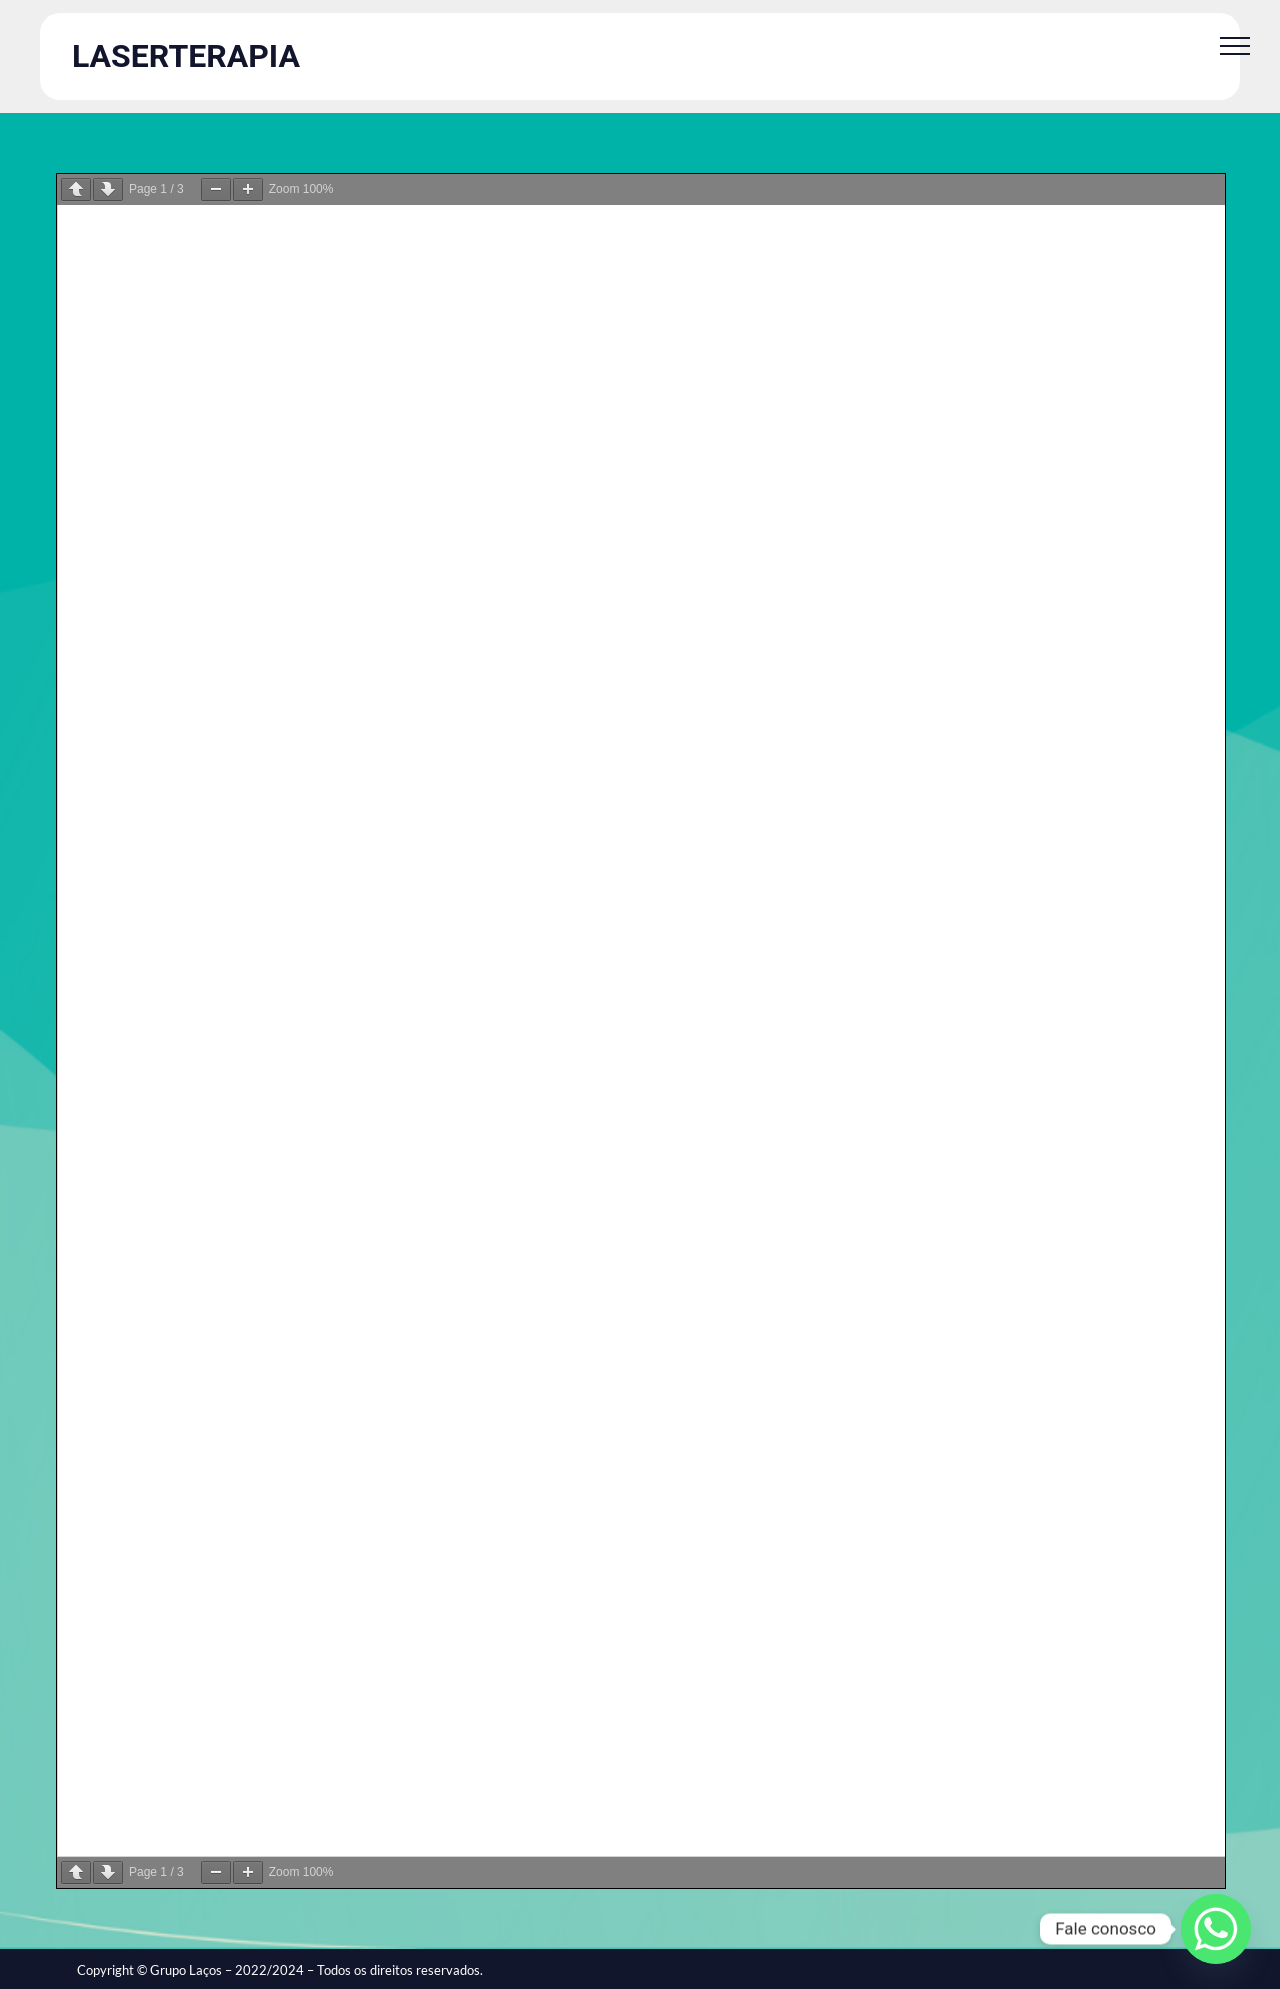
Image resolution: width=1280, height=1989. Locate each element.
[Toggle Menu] (1235, 46)
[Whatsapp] (1216, 1929)
